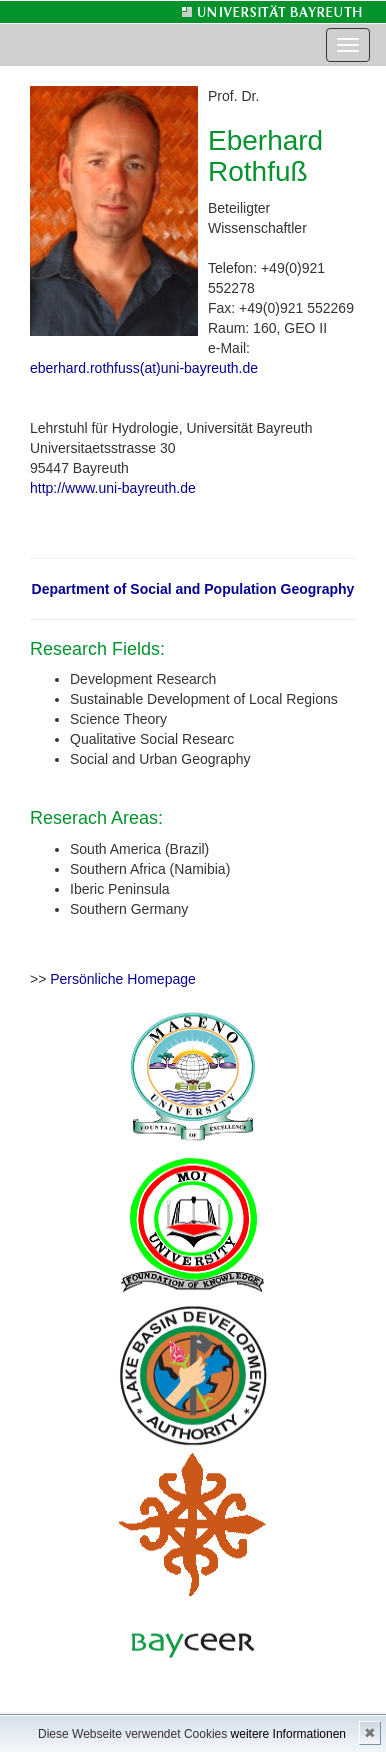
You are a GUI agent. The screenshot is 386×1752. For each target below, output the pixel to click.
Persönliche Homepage (123, 979)
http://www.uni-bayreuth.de (113, 488)
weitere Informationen (288, 1734)
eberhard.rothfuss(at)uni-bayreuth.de (144, 368)
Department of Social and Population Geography (193, 589)
